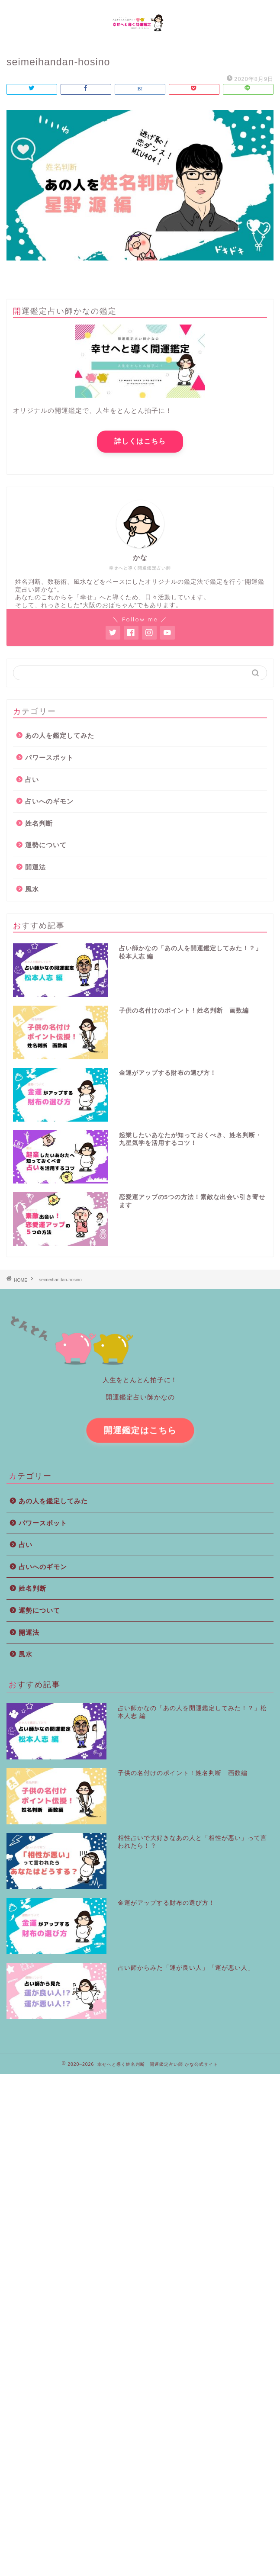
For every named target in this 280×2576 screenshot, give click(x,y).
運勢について (46, 845)
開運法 (35, 867)
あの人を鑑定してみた (59, 735)
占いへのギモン (49, 801)
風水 (32, 889)
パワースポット (49, 757)
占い (32, 779)
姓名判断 (39, 823)
